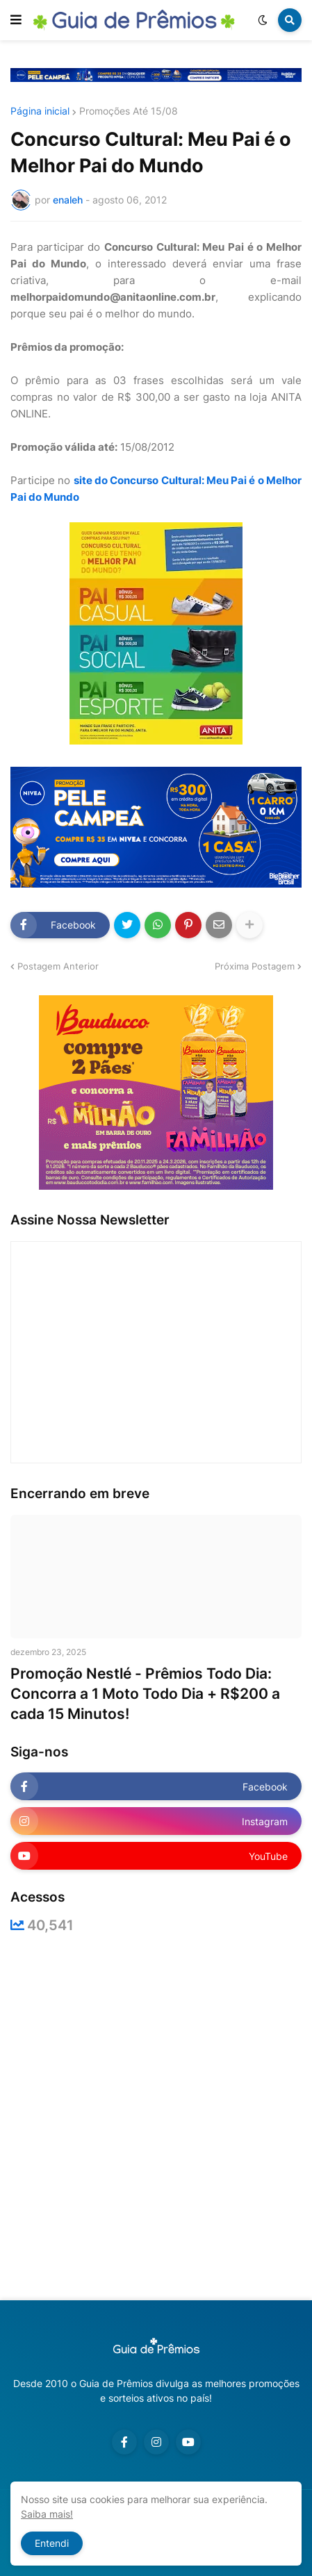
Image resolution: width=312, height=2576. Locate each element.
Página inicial (39, 111)
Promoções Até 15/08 (128, 111)
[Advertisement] (156, 2116)
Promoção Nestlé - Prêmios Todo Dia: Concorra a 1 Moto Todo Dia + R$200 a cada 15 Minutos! (145, 1694)
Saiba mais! (47, 2514)
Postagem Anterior (58, 966)
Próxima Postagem (255, 966)
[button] (16, 20)
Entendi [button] (52, 2543)
